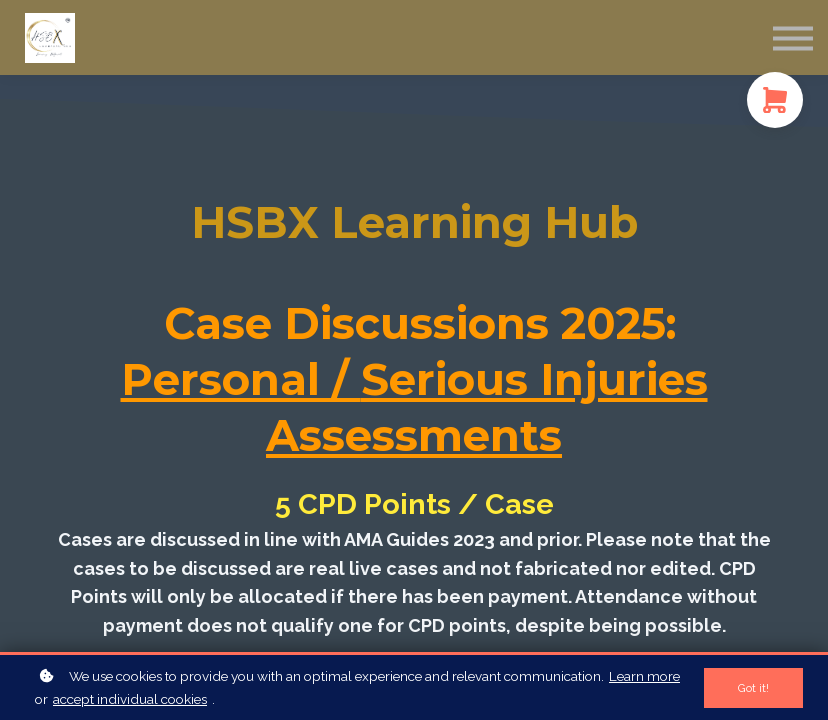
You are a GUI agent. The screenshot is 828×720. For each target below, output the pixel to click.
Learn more (644, 676)
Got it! (753, 688)
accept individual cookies (130, 699)
